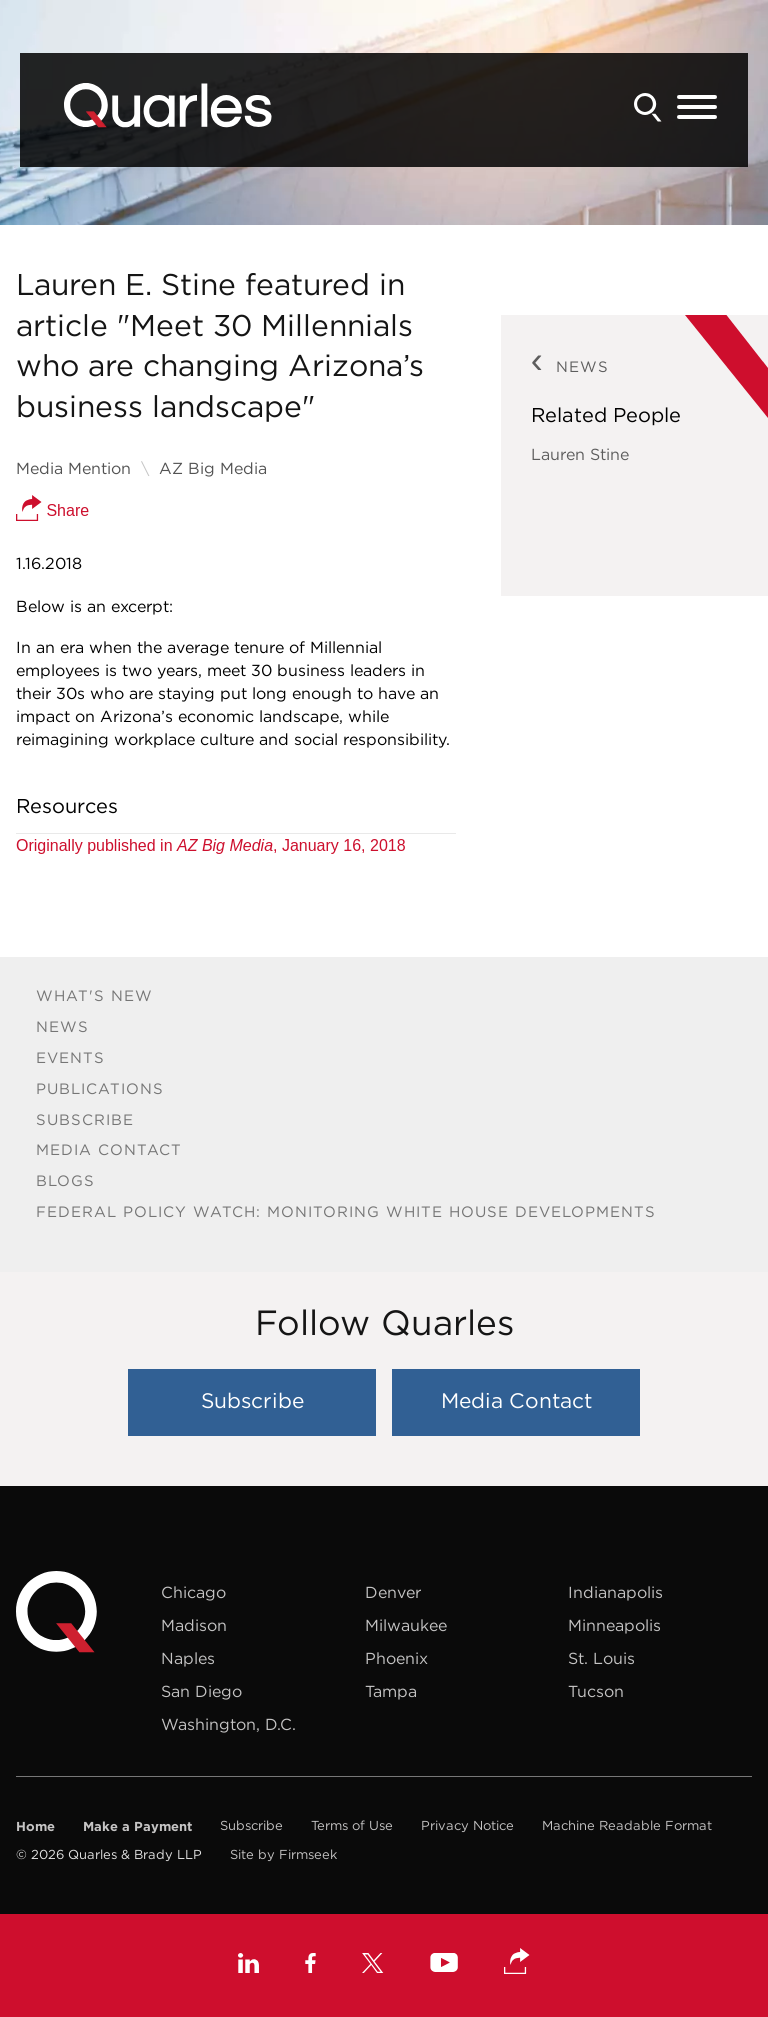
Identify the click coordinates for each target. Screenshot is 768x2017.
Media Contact (109, 1149)
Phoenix (396, 1658)
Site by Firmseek (283, 1854)
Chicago (193, 1592)
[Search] (648, 107)
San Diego (201, 1691)
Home (35, 1826)
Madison (194, 1625)
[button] (517, 1963)
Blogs (65, 1180)
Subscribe (85, 1119)
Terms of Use (352, 1825)
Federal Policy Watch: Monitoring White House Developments (346, 1211)
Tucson (596, 1691)
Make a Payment (137, 1826)
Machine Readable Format (627, 1825)
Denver (393, 1592)
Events (70, 1057)
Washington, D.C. (228, 1724)
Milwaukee (406, 1625)
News (62, 1026)
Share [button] (52, 510)
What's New (94, 995)
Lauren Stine (580, 454)
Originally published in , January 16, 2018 (211, 845)
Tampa (391, 1691)
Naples (188, 1658)
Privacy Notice (467, 1825)
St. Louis (601, 1658)
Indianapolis (615, 1592)
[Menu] (697, 108)
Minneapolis (614, 1625)
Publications (100, 1088)
